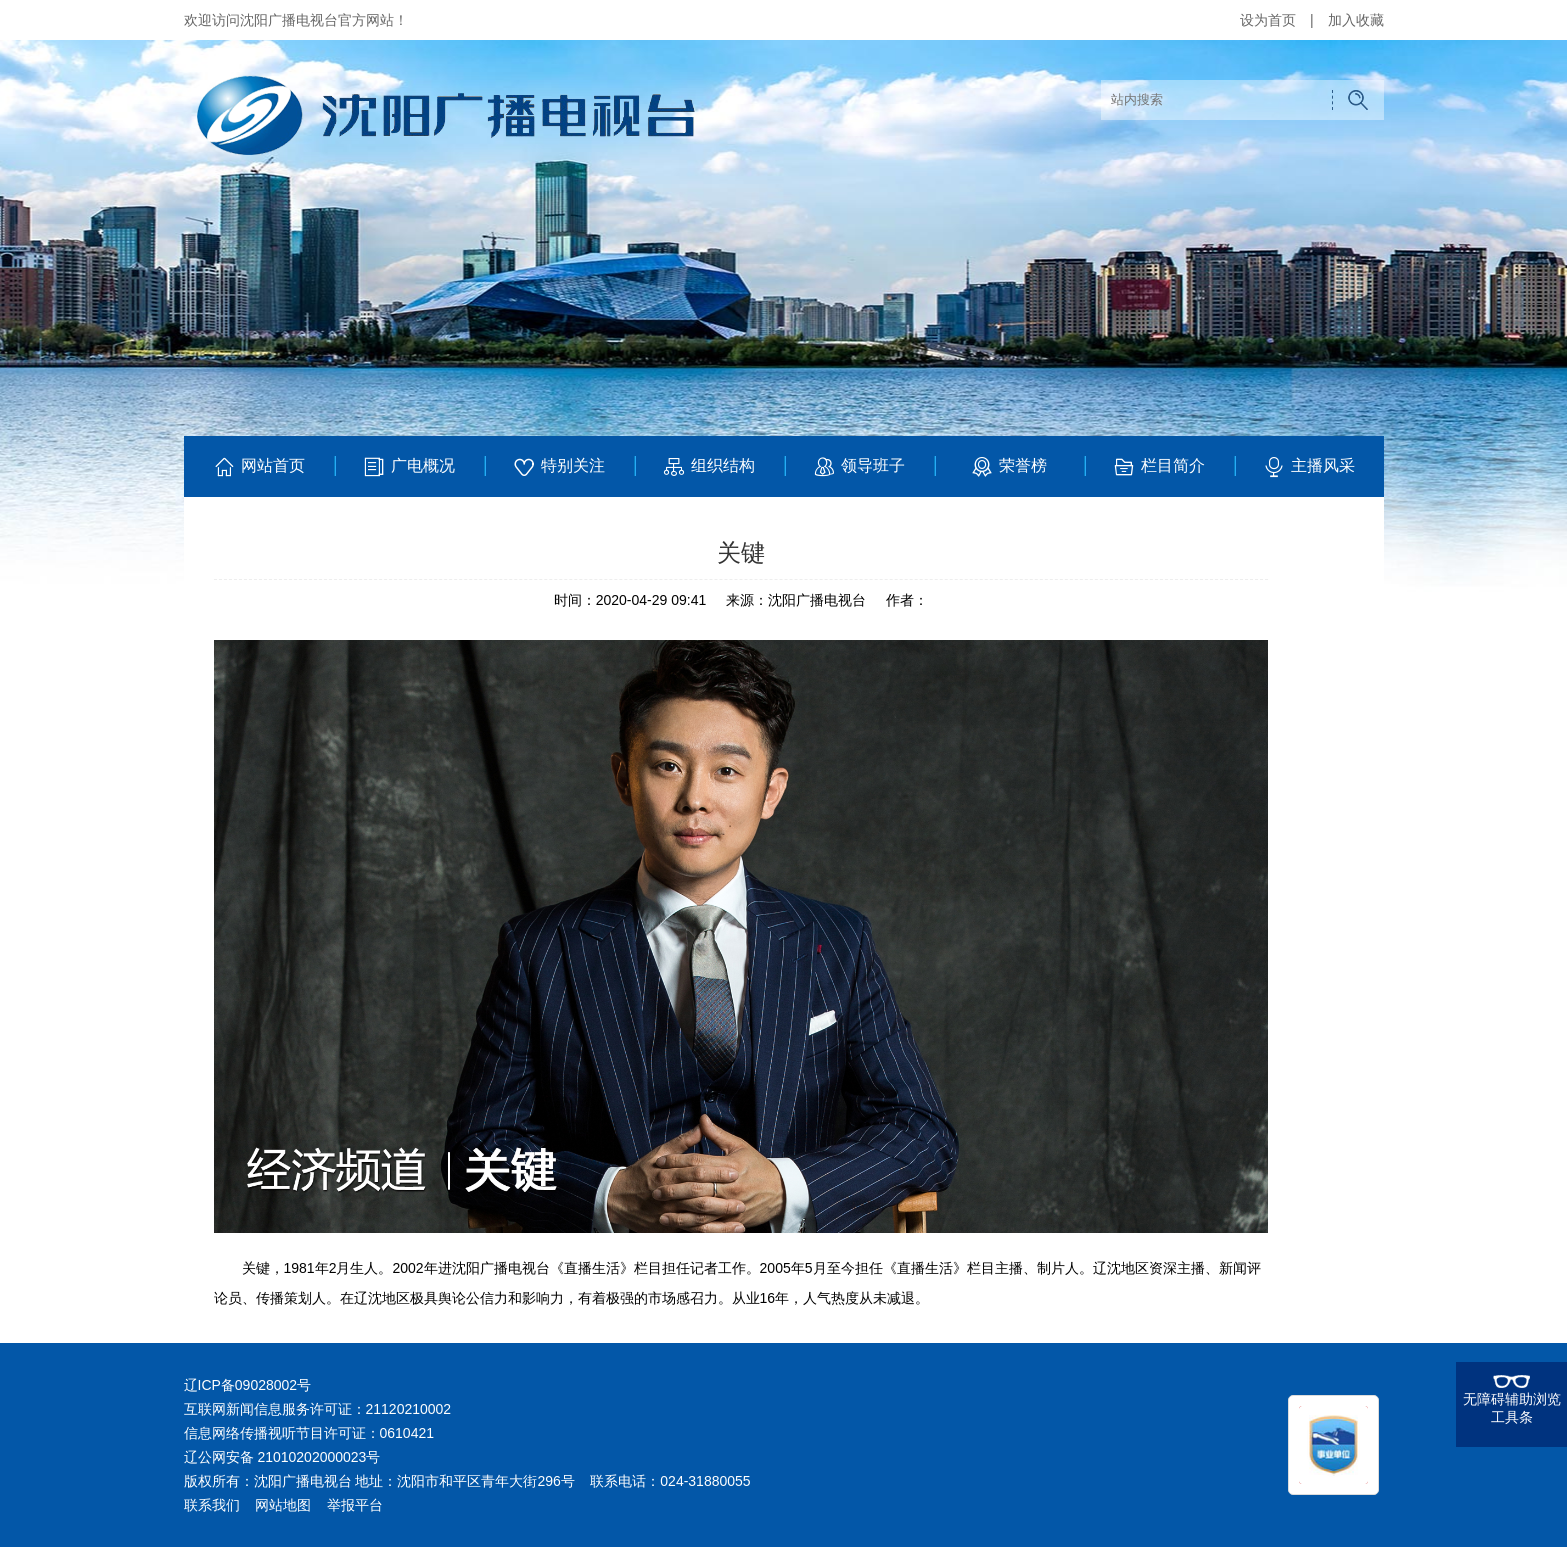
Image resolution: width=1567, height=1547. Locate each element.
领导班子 (858, 467)
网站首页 (258, 467)
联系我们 (212, 1505)
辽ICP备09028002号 (248, 1385)
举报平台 (355, 1505)
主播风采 (1308, 467)
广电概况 (408, 467)
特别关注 (558, 467)
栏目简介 (1158, 467)
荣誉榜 (1008, 467)
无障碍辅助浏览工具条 (1512, 1408)
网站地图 (283, 1505)
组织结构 (708, 467)
